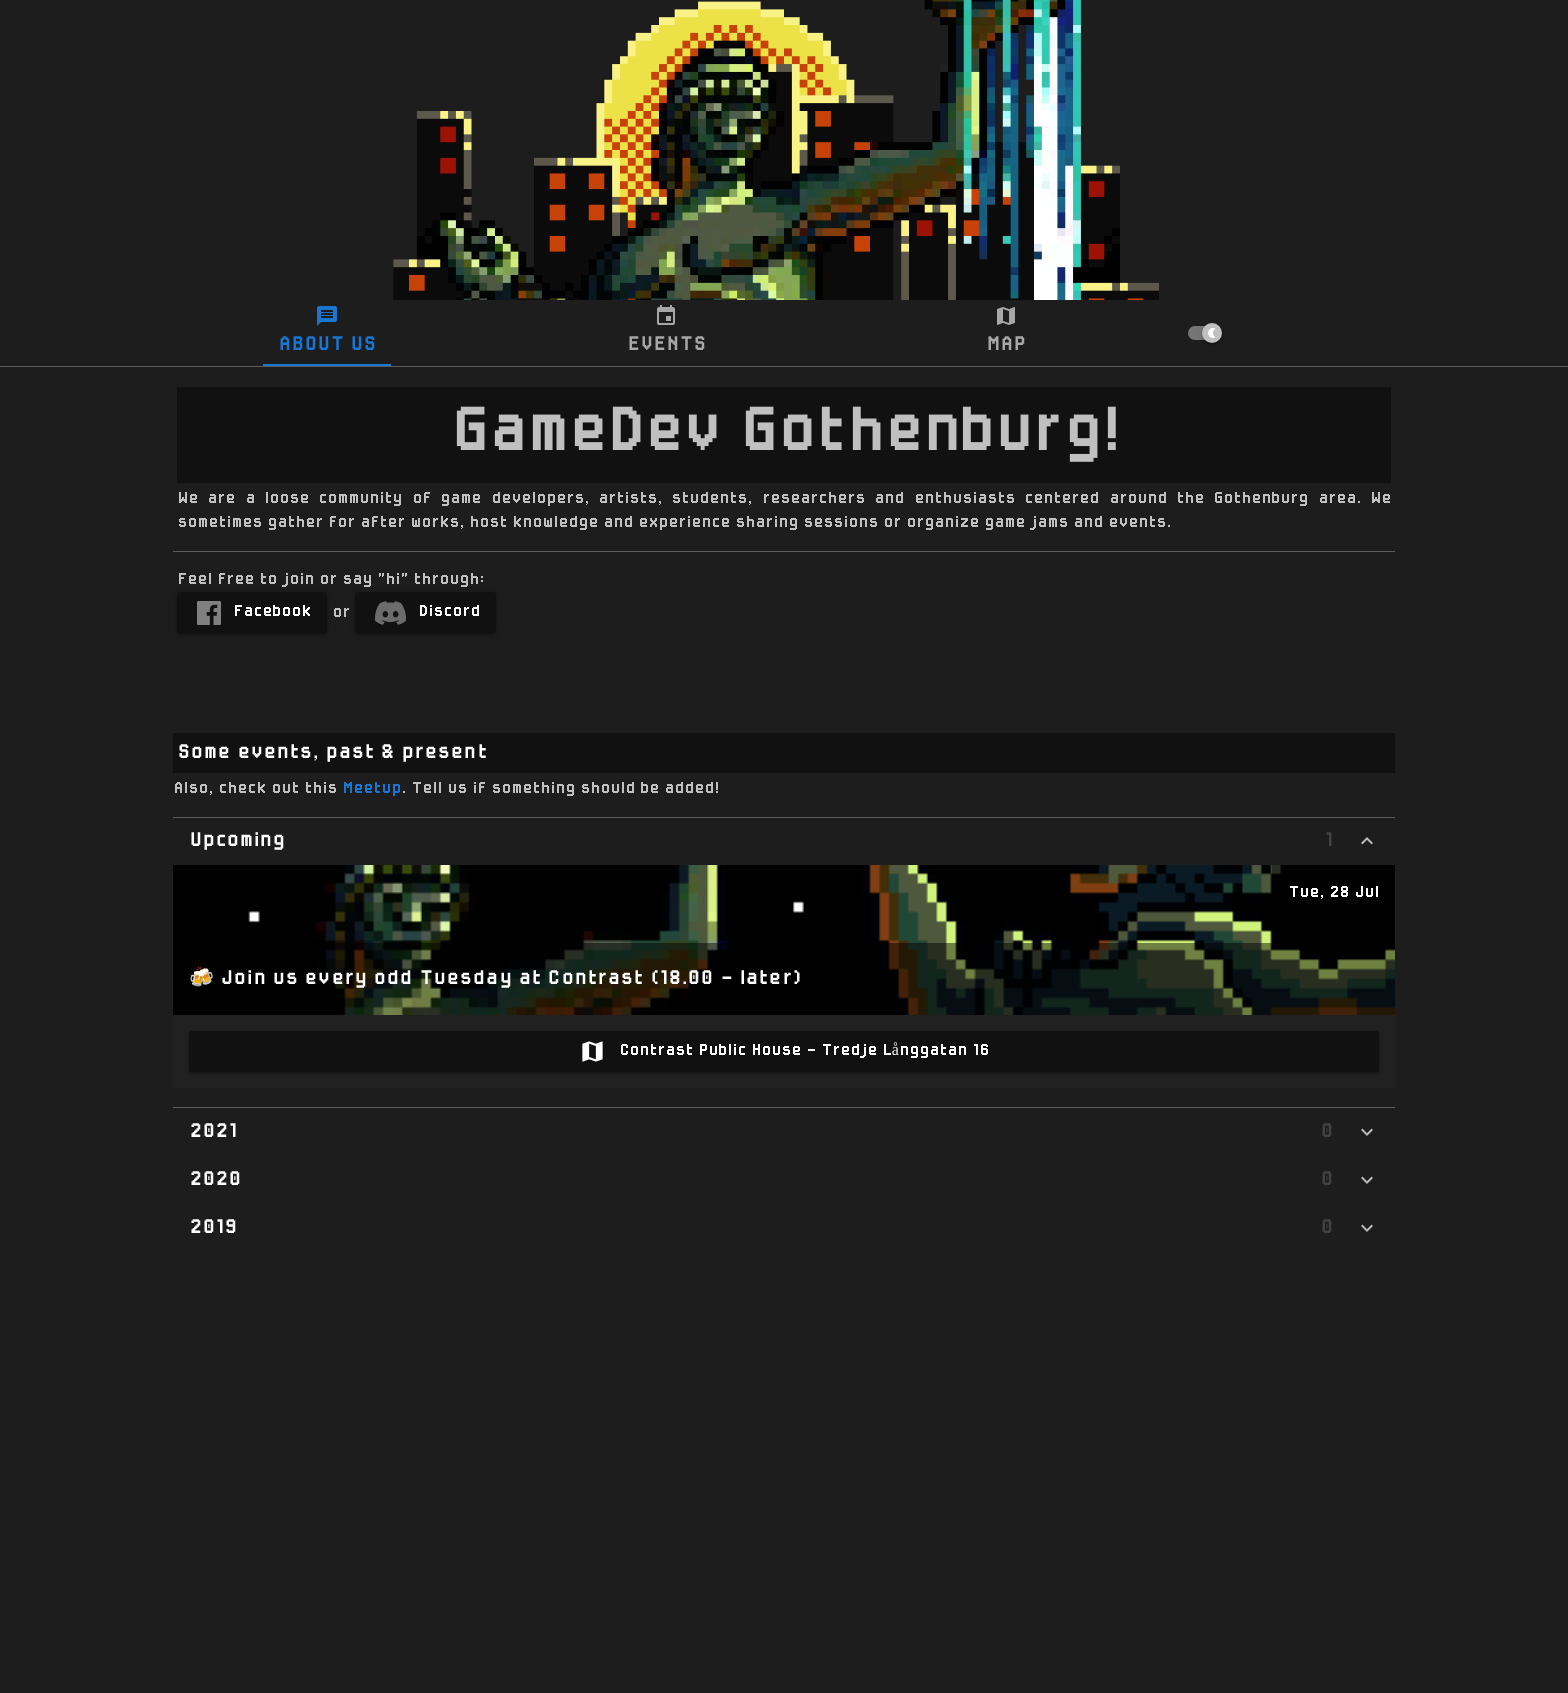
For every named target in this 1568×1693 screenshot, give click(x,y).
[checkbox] (1294, 333)
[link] (252, 612)
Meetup (371, 789)
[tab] (327, 333)
